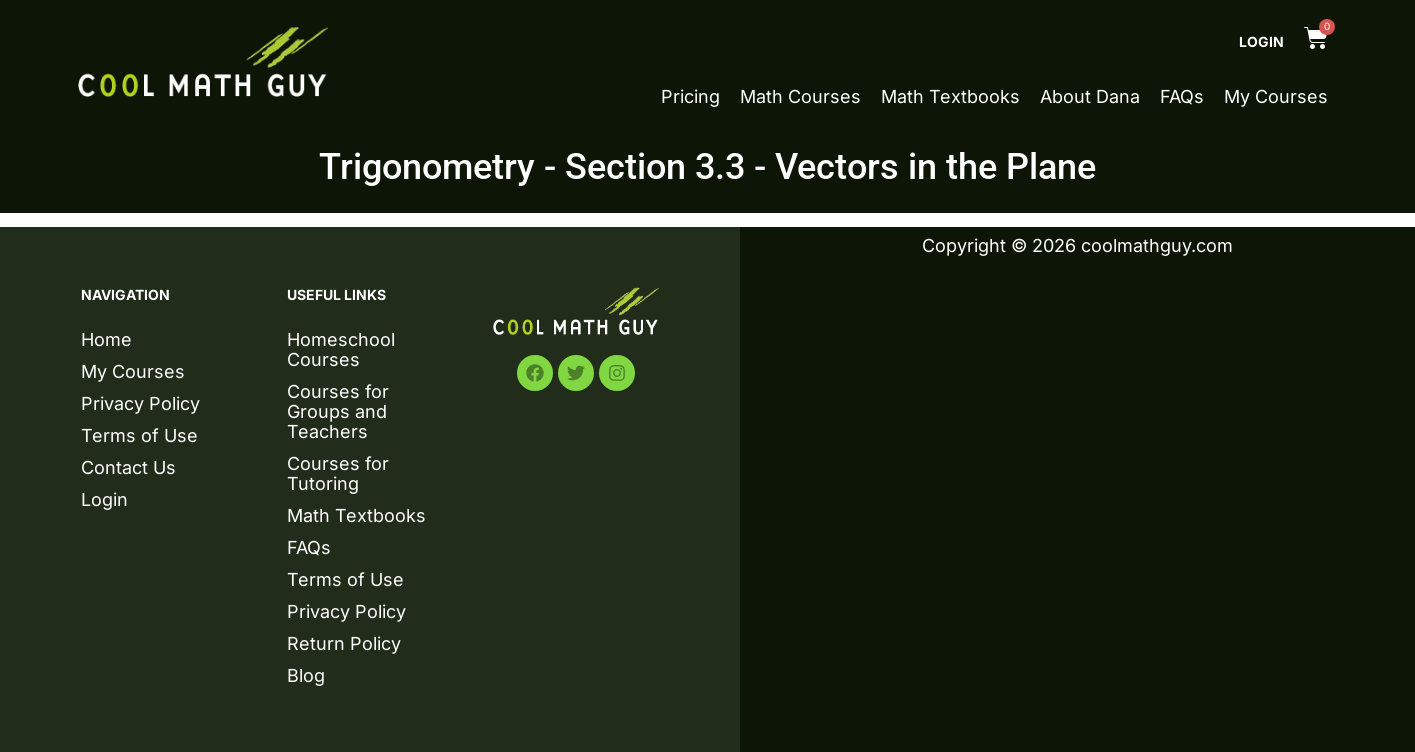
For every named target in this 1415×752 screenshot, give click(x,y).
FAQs (1182, 97)
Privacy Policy (140, 403)
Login (1261, 41)
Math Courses (800, 97)
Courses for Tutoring (338, 473)
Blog (306, 675)
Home (106, 339)
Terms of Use (139, 435)
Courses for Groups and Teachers (338, 411)
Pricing (690, 97)
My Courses (1276, 97)
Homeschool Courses (341, 349)
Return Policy (344, 643)
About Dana (1090, 97)
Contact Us (128, 467)
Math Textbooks (950, 97)
